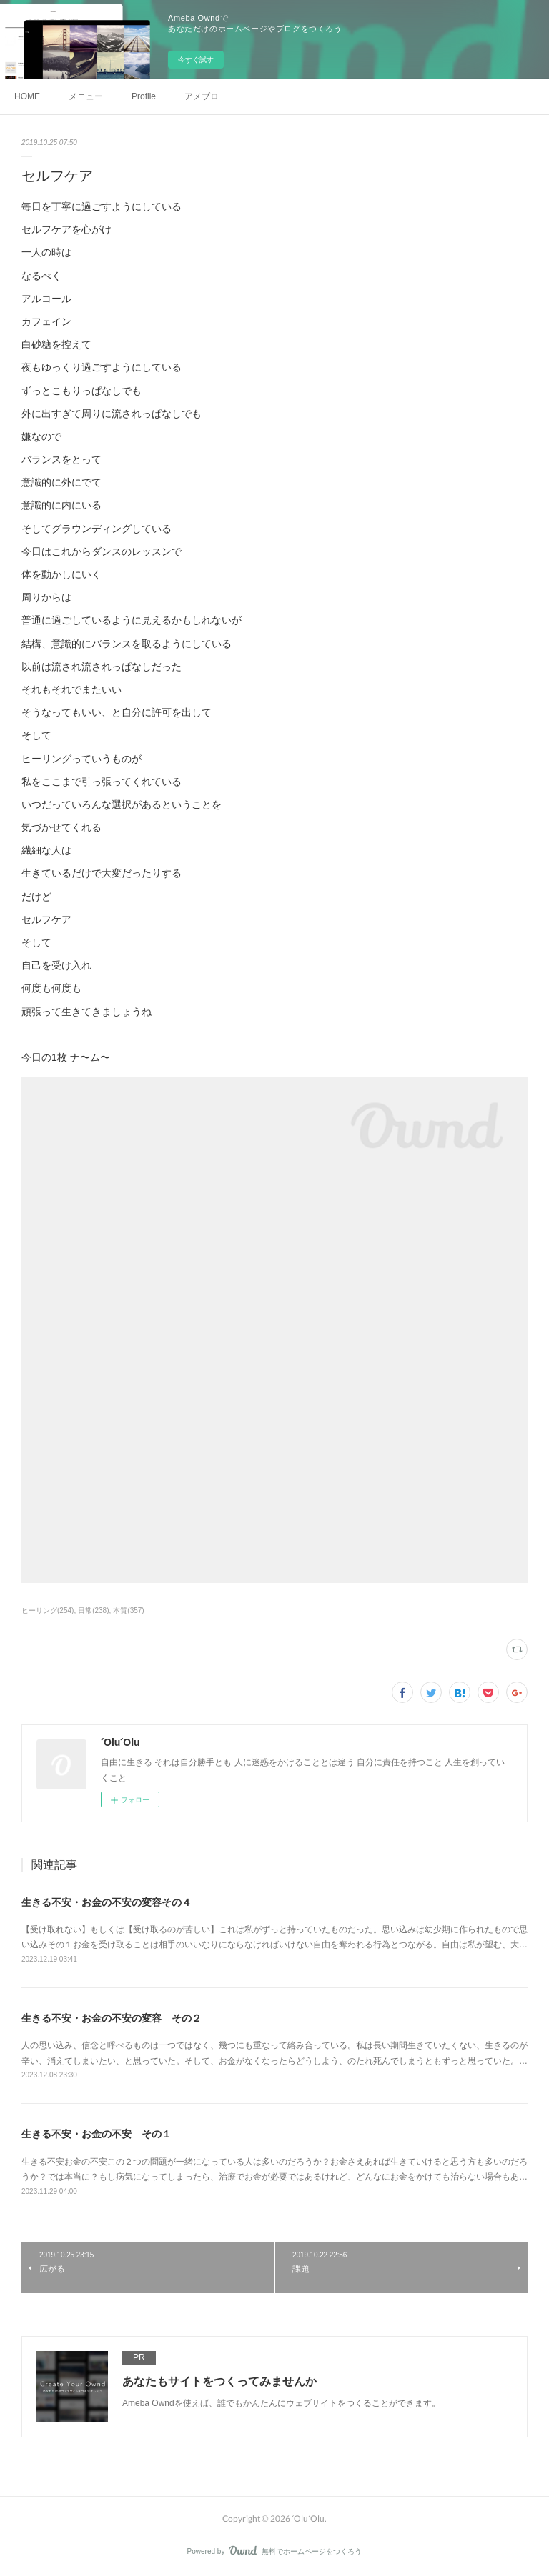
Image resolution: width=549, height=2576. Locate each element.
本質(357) (128, 1610)
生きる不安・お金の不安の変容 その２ (111, 2018)
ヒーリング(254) (47, 1610)
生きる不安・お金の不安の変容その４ (106, 1902)
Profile (144, 96)
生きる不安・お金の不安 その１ (96, 2134)
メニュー (86, 96)
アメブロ (201, 96)
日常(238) (93, 1610)
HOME (27, 96)
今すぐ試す (196, 60)
